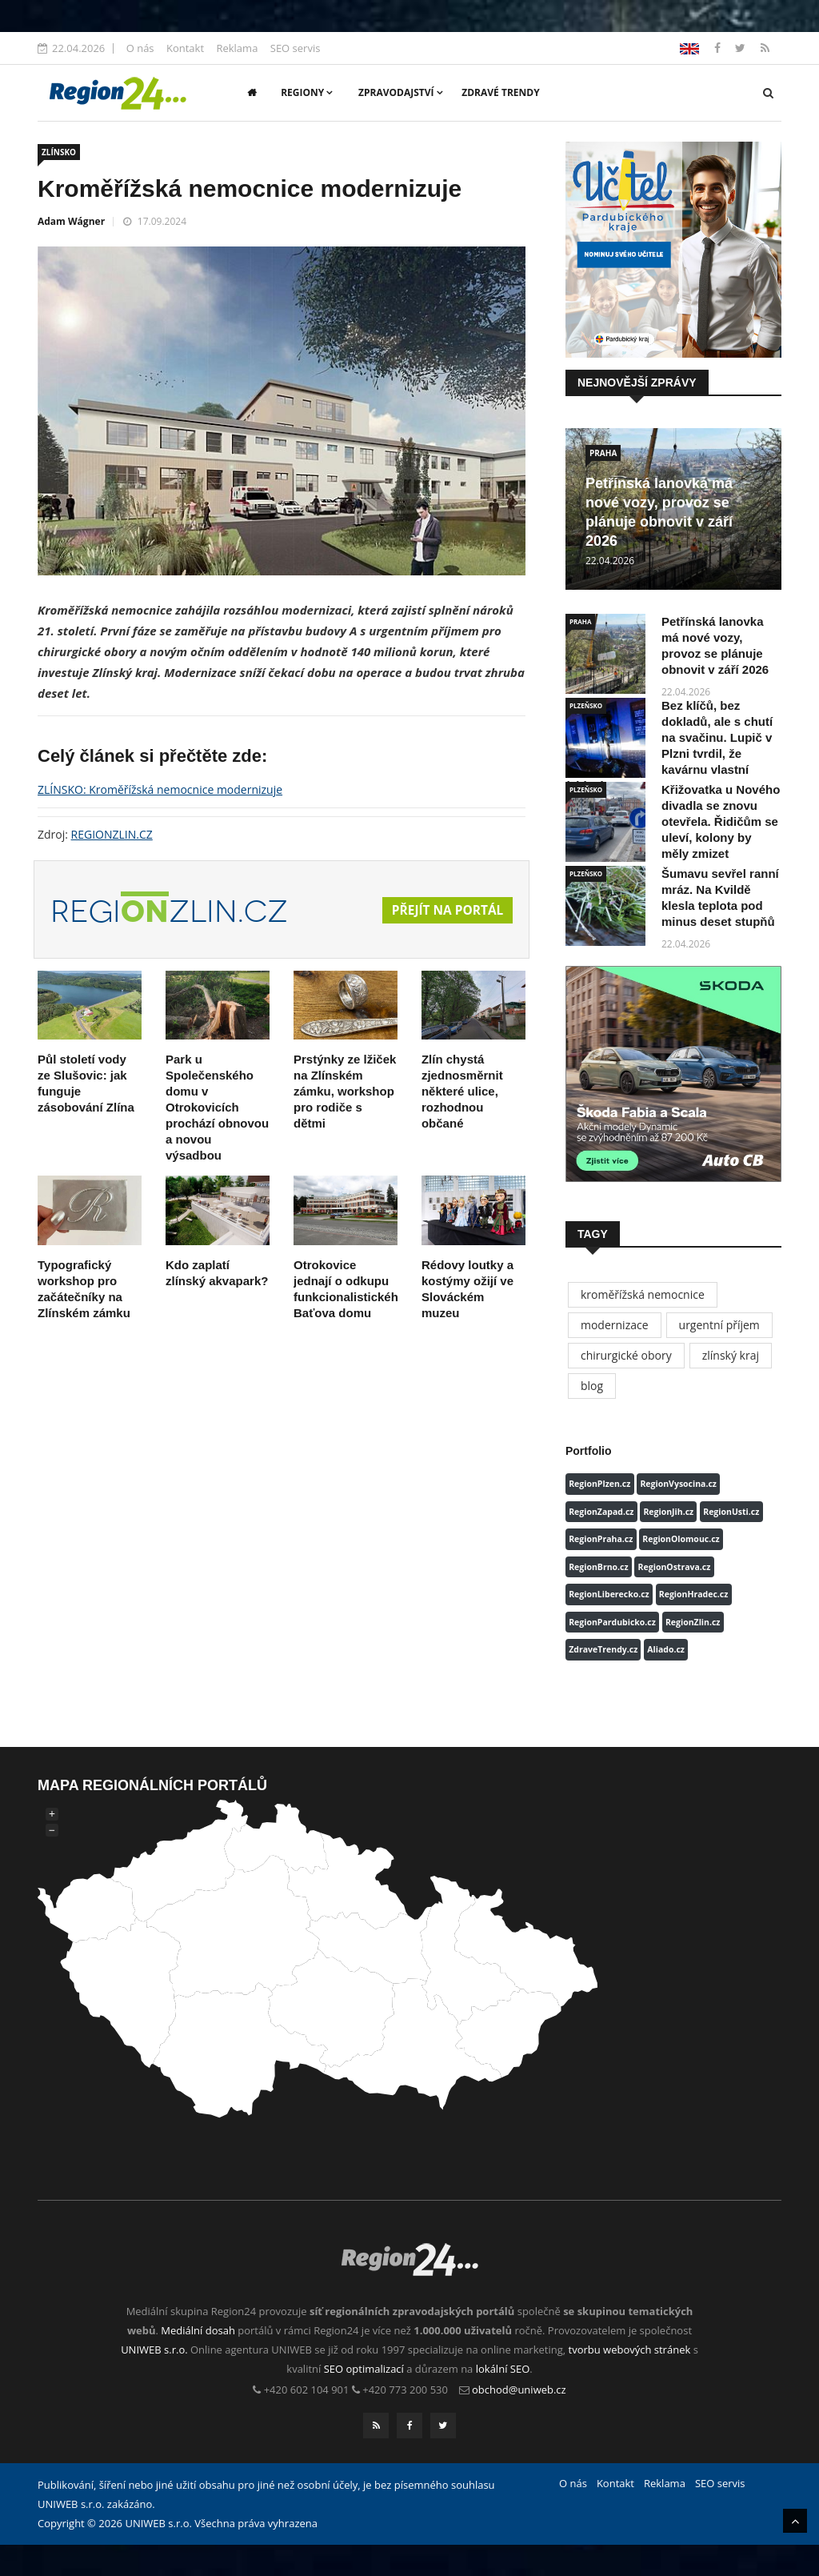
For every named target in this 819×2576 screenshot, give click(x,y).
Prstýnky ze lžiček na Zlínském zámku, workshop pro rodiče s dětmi (345, 1091)
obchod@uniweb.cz (519, 2389)
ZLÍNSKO (59, 152)
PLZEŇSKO (585, 705)
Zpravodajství (400, 92)
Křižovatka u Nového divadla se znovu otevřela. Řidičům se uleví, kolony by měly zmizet (720, 821)
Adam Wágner (71, 221)
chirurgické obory (626, 1355)
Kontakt (185, 48)
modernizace (615, 1324)
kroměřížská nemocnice (643, 1294)
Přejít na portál (445, 910)
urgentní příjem (719, 1324)
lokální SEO (503, 2369)
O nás (140, 48)
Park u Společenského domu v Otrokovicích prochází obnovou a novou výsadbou (217, 1107)
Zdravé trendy (500, 92)
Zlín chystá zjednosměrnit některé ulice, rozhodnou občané (462, 1091)
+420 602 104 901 (307, 2389)
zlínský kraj (730, 1355)
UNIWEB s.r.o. (154, 2349)
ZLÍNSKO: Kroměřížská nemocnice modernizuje (160, 789)
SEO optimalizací (364, 2369)
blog (592, 1385)
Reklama (237, 48)
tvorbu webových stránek (630, 2349)
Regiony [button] (307, 92)
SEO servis (295, 48)
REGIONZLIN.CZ (112, 834)
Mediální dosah (198, 2330)
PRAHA (603, 453)
